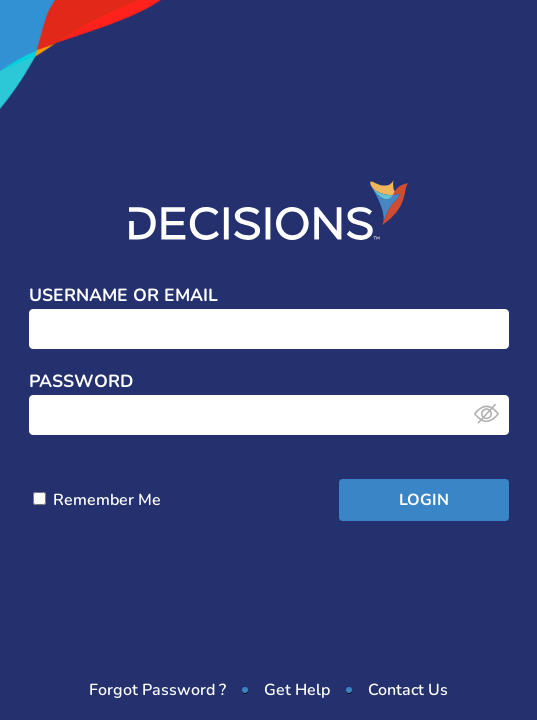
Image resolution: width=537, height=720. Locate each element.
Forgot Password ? (157, 690)
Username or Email (123, 296)
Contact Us (408, 690)
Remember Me (97, 500)
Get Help (297, 690)
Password (81, 382)
